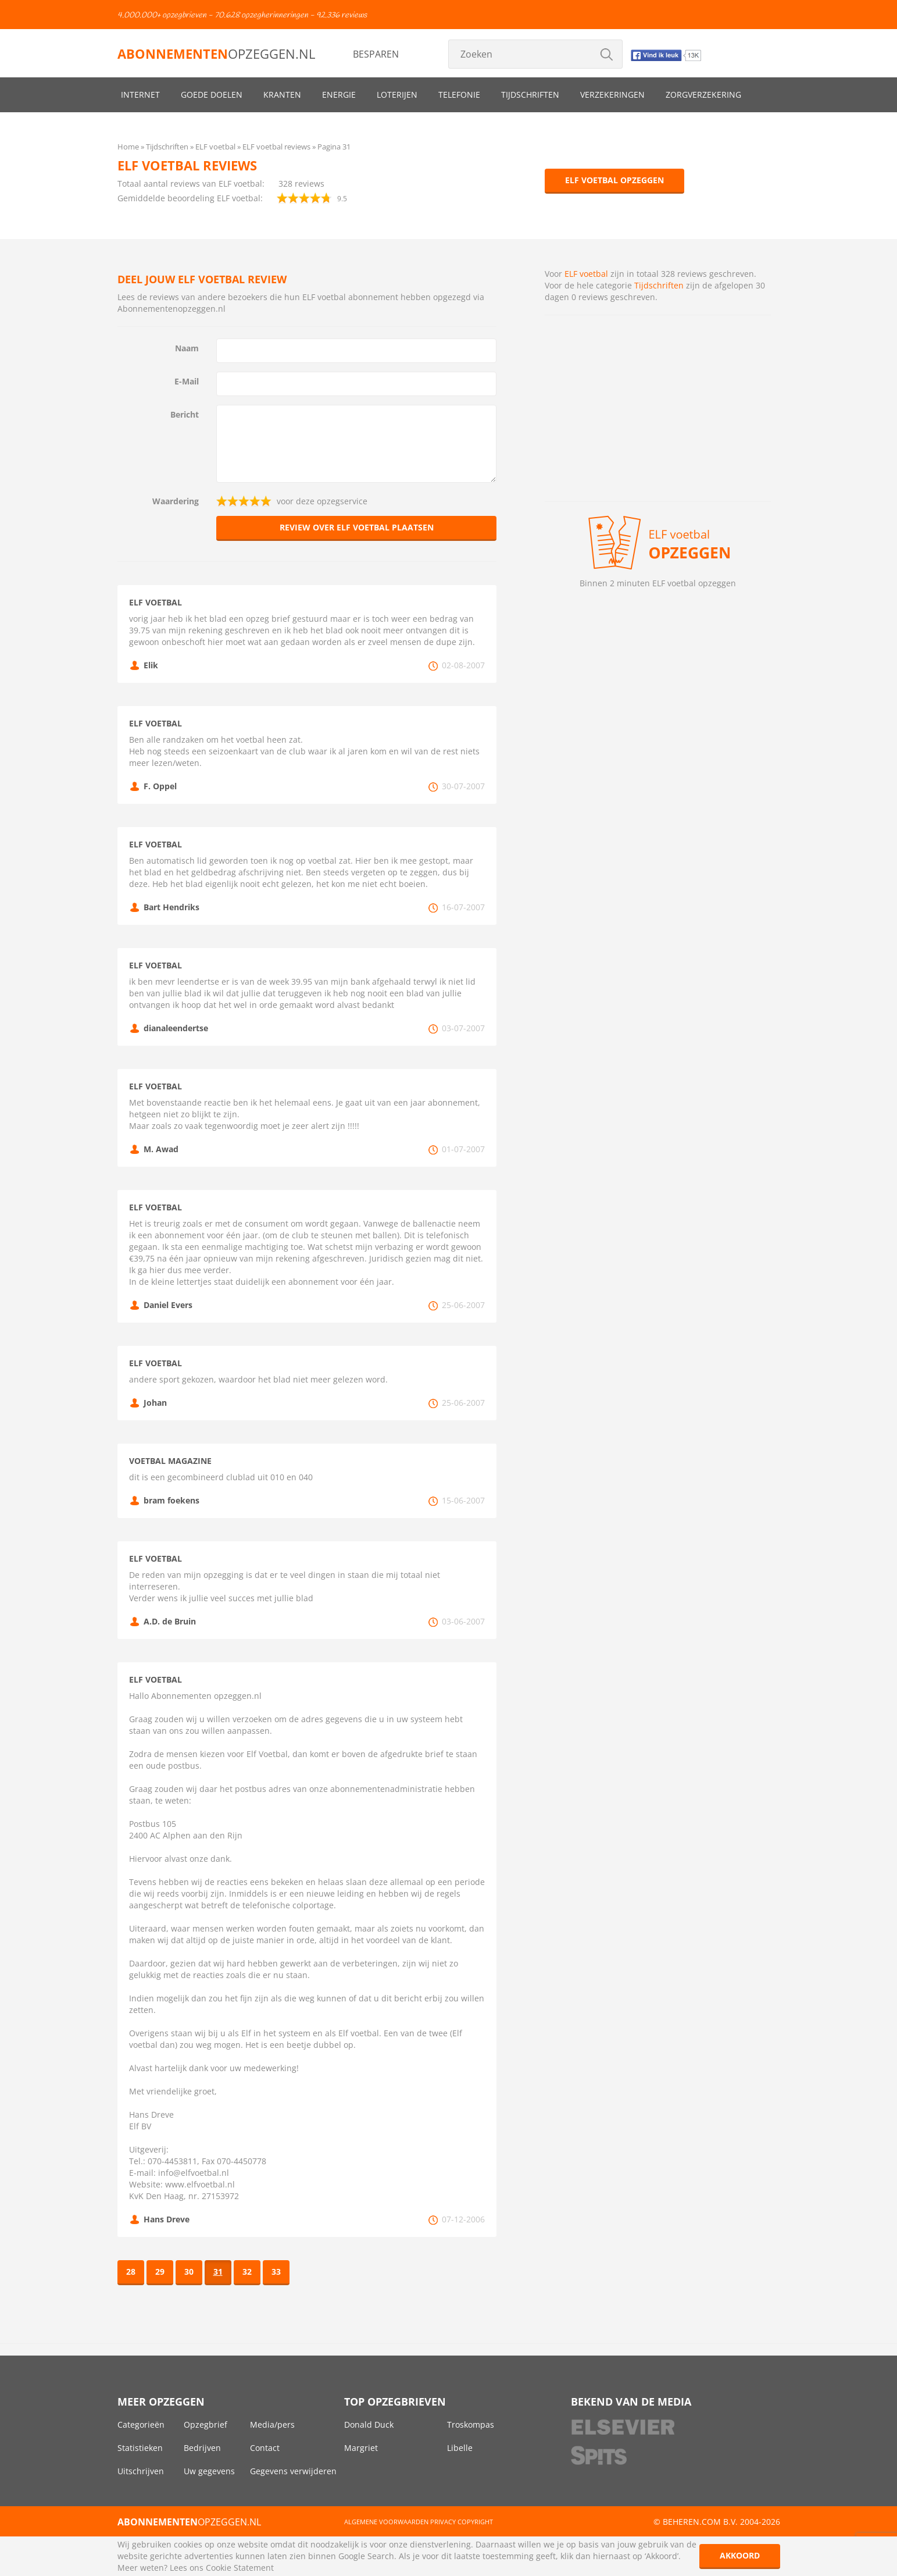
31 (218, 2271)
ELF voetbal (586, 273)
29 (160, 2271)
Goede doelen (211, 94)
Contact (265, 2447)
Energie (339, 94)
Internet (140, 94)
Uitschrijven (140, 2471)
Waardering (175, 501)
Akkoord (740, 2555)
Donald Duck (369, 2424)
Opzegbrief (205, 2424)
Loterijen (397, 94)
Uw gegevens (209, 2471)
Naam (187, 348)
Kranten (282, 94)
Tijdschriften (530, 94)
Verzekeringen (612, 94)
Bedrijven (202, 2447)
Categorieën (141, 2424)
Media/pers (272, 2424)
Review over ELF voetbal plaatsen (357, 527)
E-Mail (186, 381)
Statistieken (140, 2447)
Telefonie (459, 94)
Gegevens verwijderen (293, 2471)
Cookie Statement (240, 2567)
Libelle (460, 2447)
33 (276, 2271)
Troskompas (470, 2424)
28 (130, 2271)
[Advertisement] (658, 408)
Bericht (184, 414)
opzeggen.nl (216, 53)
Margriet (361, 2447)
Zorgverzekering (703, 94)
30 (189, 2271)
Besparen (376, 54)
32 (247, 2271)
